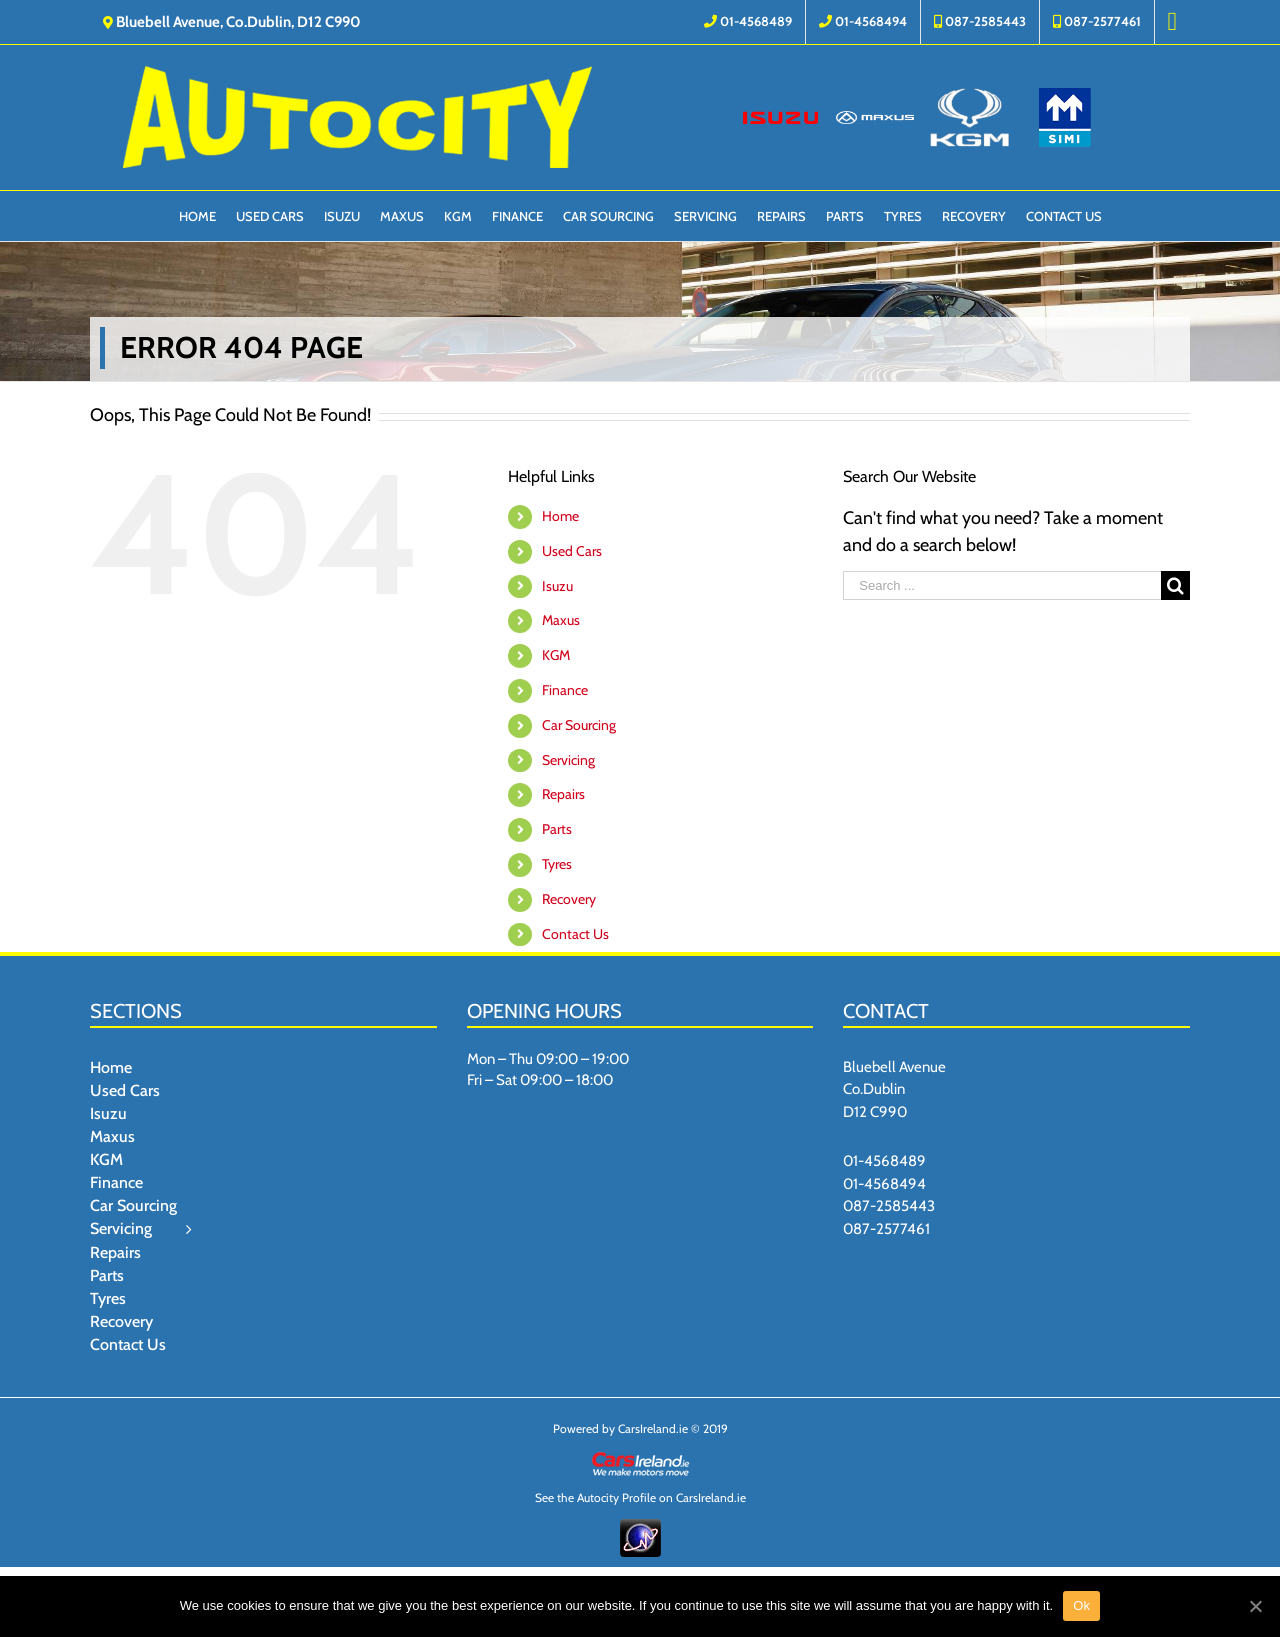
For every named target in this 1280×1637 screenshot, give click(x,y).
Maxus (561, 620)
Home (560, 516)
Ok (1081, 1605)
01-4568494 (884, 1184)
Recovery (569, 899)
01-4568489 (884, 1161)
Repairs (563, 794)
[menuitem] (748, 22)
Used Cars (572, 551)
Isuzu (557, 586)
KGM (556, 655)
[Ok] (1255, 1606)
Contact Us (575, 934)
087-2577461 (886, 1229)
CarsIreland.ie (653, 1428)
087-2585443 (889, 1206)
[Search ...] (1002, 585)
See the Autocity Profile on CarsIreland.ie (640, 1497)
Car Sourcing (579, 725)
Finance (565, 690)
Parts (557, 829)
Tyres (557, 864)
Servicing (568, 760)
